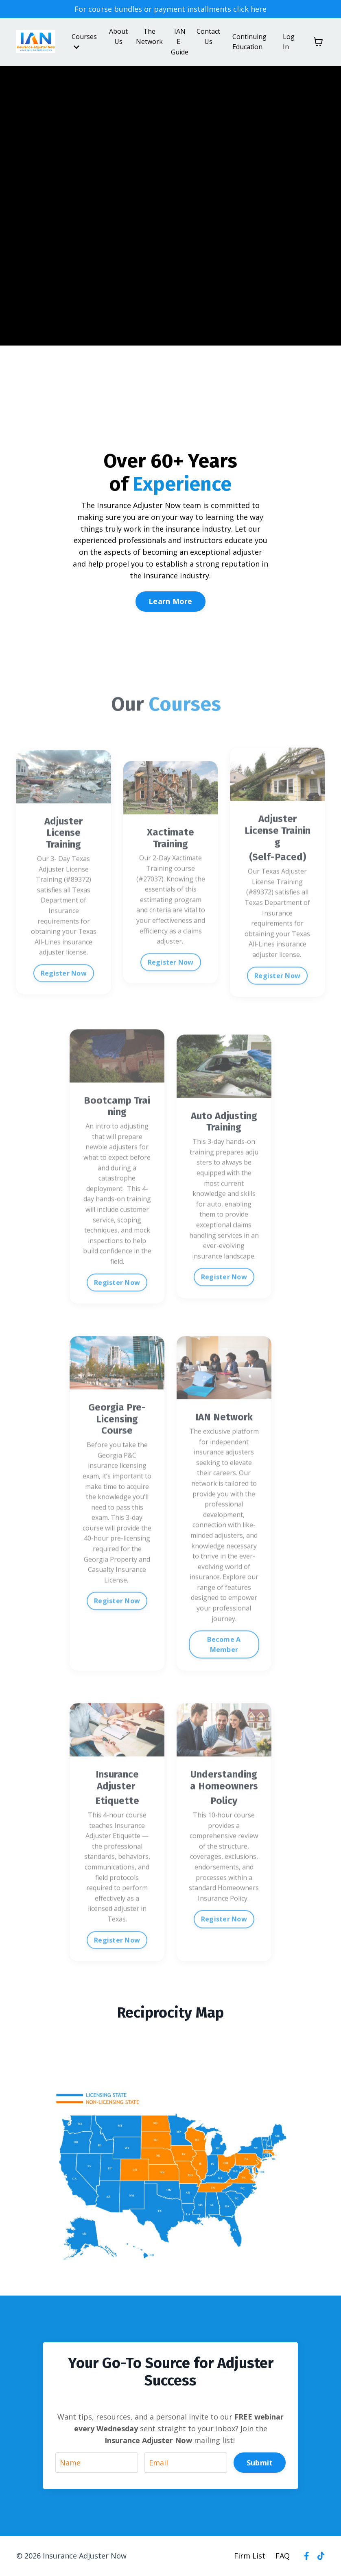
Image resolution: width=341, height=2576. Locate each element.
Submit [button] (260, 2462)
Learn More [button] (170, 601)
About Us (118, 36)
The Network (149, 36)
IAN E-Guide (179, 41)
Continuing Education (249, 42)
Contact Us (208, 36)
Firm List (249, 2556)
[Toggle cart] (318, 41)
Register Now (64, 1001)
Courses (84, 41)
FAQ (282, 2556)
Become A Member (223, 1672)
